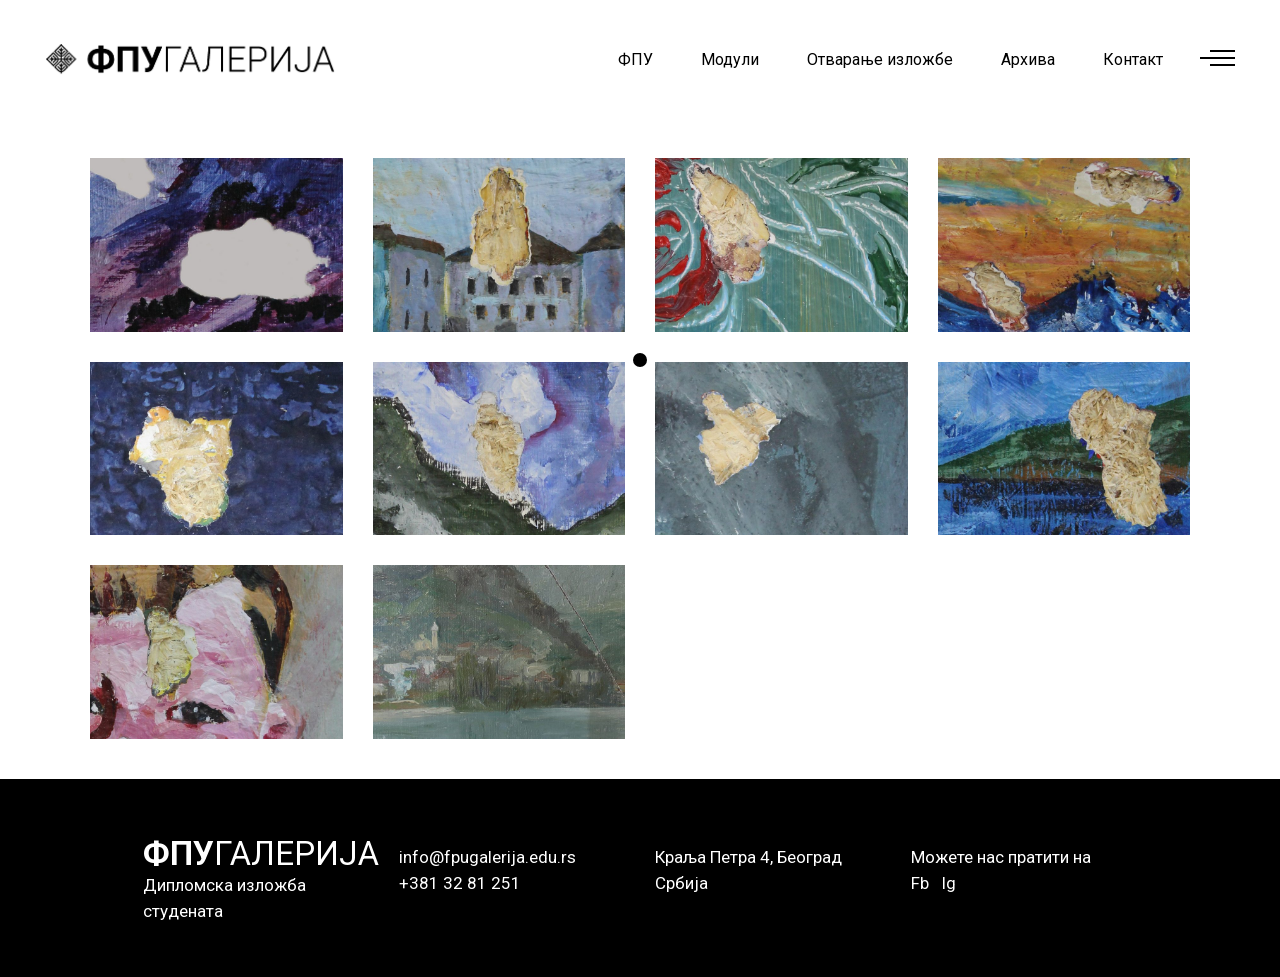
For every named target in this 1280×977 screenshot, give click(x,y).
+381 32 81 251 (460, 883)
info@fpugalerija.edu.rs (487, 857)
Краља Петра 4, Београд (748, 857)
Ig (948, 883)
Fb (920, 883)
